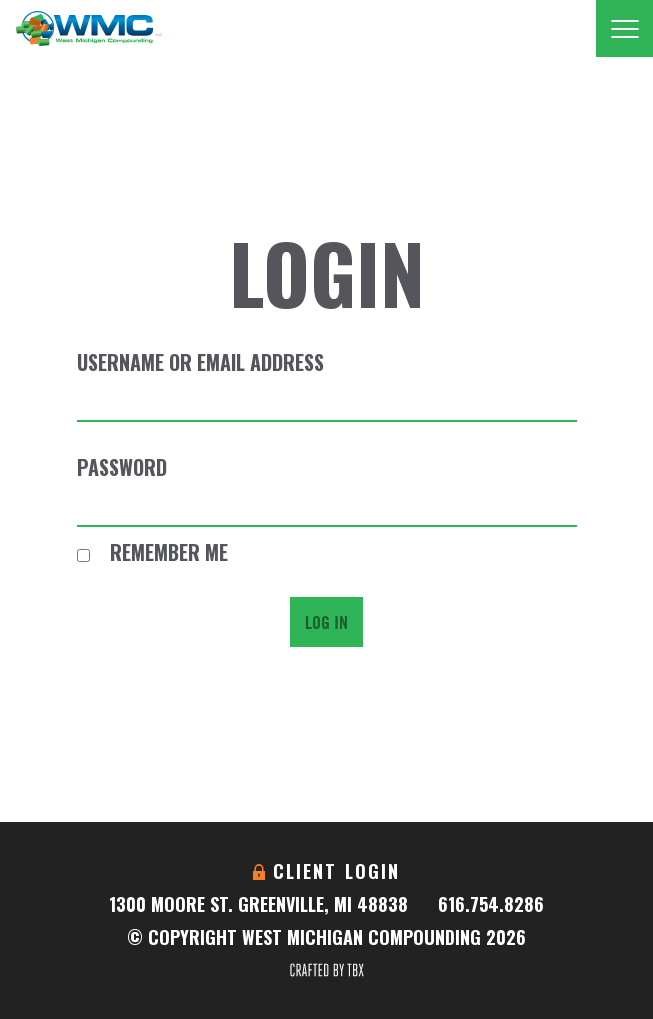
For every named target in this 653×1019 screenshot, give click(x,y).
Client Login (337, 871)
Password (122, 467)
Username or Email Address (200, 362)
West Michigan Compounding (88, 28)
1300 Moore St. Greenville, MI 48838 (258, 904)
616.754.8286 (491, 904)
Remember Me (152, 552)
